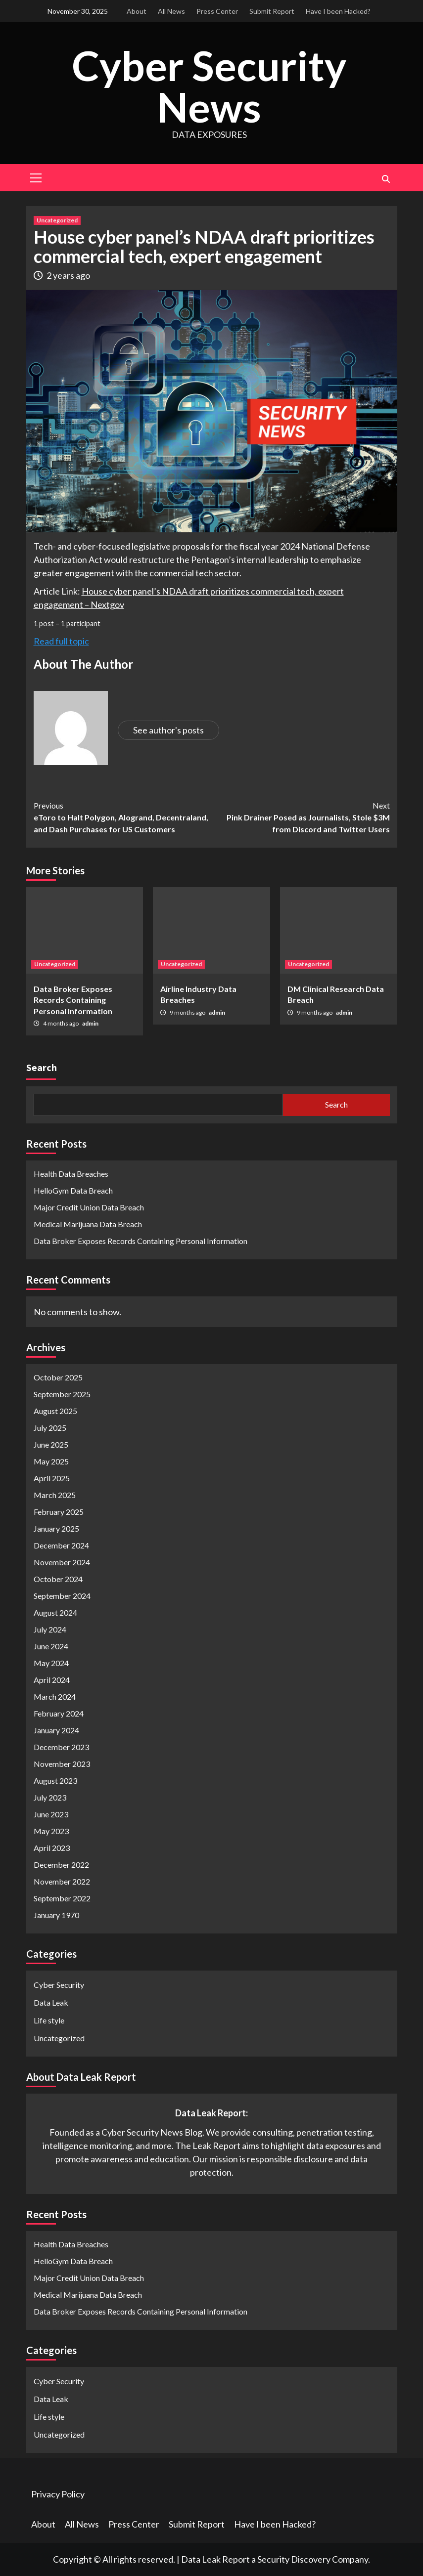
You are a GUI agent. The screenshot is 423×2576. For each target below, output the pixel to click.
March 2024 (55, 1696)
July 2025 (50, 1427)
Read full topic (61, 641)
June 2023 (51, 1814)
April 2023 (52, 1847)
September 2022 (62, 1898)
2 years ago (68, 274)
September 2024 (62, 1595)
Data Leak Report (215, 2559)
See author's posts (168, 730)
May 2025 (51, 1461)
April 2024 (52, 1679)
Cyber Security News (209, 85)
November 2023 (62, 1763)
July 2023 (50, 1797)
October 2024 (58, 1579)
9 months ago (188, 1012)
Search (41, 1067)
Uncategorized (57, 219)
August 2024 (55, 1612)
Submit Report (271, 11)
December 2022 (61, 1864)
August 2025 (55, 1411)
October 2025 (58, 1377)
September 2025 (62, 1394)
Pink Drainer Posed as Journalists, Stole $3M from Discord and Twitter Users (301, 816)
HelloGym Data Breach (73, 1190)
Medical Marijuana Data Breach (88, 1223)
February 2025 (59, 1511)
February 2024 (59, 1713)
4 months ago (61, 1023)
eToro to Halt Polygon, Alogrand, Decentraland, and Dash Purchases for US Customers (123, 816)
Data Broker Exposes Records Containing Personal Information (73, 999)
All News (171, 11)
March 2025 (55, 1495)
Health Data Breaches (71, 1173)
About (136, 11)
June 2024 (51, 1646)
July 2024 (50, 1629)
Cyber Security (59, 1984)
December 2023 (61, 1747)
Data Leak (51, 2002)
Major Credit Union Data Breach (89, 1206)
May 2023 (51, 1831)
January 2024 (56, 1730)
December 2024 (61, 1545)
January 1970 (56, 1915)
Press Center (217, 11)
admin (90, 1023)
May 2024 (51, 1663)
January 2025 (56, 1528)
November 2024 (62, 1562)
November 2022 (62, 1881)
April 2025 (52, 1478)
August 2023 (55, 1780)
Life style (49, 2020)
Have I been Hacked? (338, 11)
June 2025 (51, 1444)
